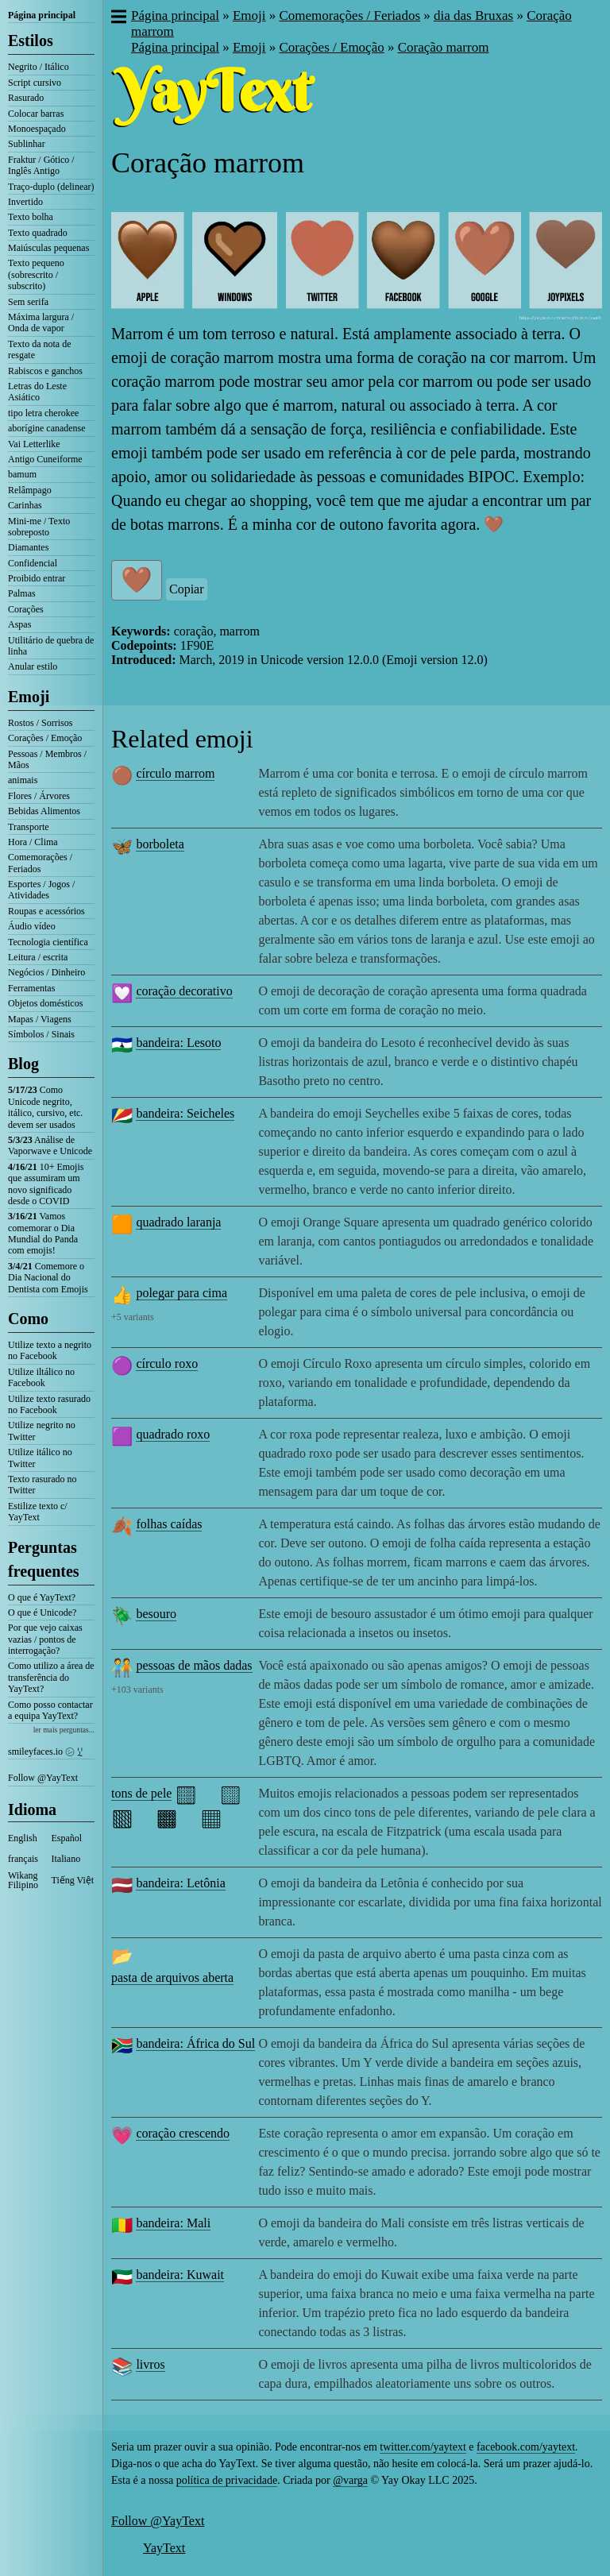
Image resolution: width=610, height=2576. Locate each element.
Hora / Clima (33, 842)
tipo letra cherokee (43, 413)
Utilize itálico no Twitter (40, 1457)
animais (22, 780)
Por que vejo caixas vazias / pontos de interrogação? (45, 1639)
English (22, 1838)
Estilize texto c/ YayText (38, 1511)
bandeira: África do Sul (195, 2043)
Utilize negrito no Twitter (41, 1430)
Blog (23, 1063)
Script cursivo (34, 82)
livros (150, 2364)
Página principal (41, 15)
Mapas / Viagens (39, 1019)
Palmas (22, 593)
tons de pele (141, 1793)
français (23, 1858)
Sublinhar (26, 143)
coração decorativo (184, 991)
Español (67, 1838)
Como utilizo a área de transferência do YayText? (51, 1677)
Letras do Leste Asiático (37, 391)
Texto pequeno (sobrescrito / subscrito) (36, 274)
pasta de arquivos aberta (172, 1977)
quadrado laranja (178, 1222)
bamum (22, 474)
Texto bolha (30, 216)
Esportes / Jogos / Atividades (41, 890)
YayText (164, 2548)
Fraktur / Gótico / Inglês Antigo (41, 165)
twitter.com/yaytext (422, 2447)
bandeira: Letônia (180, 1883)
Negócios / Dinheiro (46, 972)
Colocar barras (36, 113)
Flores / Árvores (39, 795)
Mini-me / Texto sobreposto (39, 527)
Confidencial (32, 563)
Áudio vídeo (32, 926)
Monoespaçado (37, 128)
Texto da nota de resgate (39, 349)
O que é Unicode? (42, 1612)
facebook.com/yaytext (526, 2447)
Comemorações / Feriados (40, 863)
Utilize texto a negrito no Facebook (49, 1350)
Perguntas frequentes (43, 1559)
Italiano (66, 1858)
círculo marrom (175, 773)
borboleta (159, 844)
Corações (26, 609)
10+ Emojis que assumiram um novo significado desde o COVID (45, 1184)
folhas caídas (169, 1524)
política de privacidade (227, 2480)
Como (28, 1318)
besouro (156, 1613)
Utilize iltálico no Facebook (41, 1377)
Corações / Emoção (45, 737)
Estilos (30, 40)
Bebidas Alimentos (44, 811)
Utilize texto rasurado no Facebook (49, 1404)
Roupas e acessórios (46, 911)
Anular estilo (32, 666)
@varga (350, 2480)
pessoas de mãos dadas (194, 1665)
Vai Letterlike (34, 444)
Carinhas (25, 505)
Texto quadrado (38, 232)
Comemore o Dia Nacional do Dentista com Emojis (48, 1278)
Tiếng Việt (73, 1880)
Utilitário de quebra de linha (51, 646)
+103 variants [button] (137, 1689)
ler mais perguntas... (64, 1729)
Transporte (28, 826)
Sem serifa (28, 301)
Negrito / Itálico (38, 66)
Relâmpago (30, 490)
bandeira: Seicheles (185, 1113)
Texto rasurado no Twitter (42, 1484)
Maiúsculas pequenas (48, 247)
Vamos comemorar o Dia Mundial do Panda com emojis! (43, 1233)
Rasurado (26, 97)
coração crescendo (183, 2133)
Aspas (19, 624)
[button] (118, 18)
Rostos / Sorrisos (40, 722)
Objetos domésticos (45, 1003)
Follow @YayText (43, 1777)
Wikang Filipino (23, 1880)
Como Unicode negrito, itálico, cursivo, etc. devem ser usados (45, 1107)
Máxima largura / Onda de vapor (41, 322)
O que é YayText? (41, 1597)
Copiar (186, 589)
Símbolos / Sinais (41, 1034)
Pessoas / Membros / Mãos (47, 759)
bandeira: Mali (173, 2223)
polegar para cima (181, 1293)
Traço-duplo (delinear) (51, 186)
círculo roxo (167, 1363)
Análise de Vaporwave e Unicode (50, 1145)
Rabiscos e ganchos (45, 371)
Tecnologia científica (48, 942)
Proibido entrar (36, 578)
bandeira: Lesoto (178, 1042)
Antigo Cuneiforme (45, 459)
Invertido (25, 201)
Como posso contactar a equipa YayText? (50, 1710)
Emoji (28, 696)
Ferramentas (31, 988)
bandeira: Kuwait (180, 2274)
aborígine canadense (47, 428)
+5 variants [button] (132, 1317)
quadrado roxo (173, 1434)
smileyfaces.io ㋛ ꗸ (45, 1751)
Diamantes (28, 547)
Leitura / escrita (38, 957)
